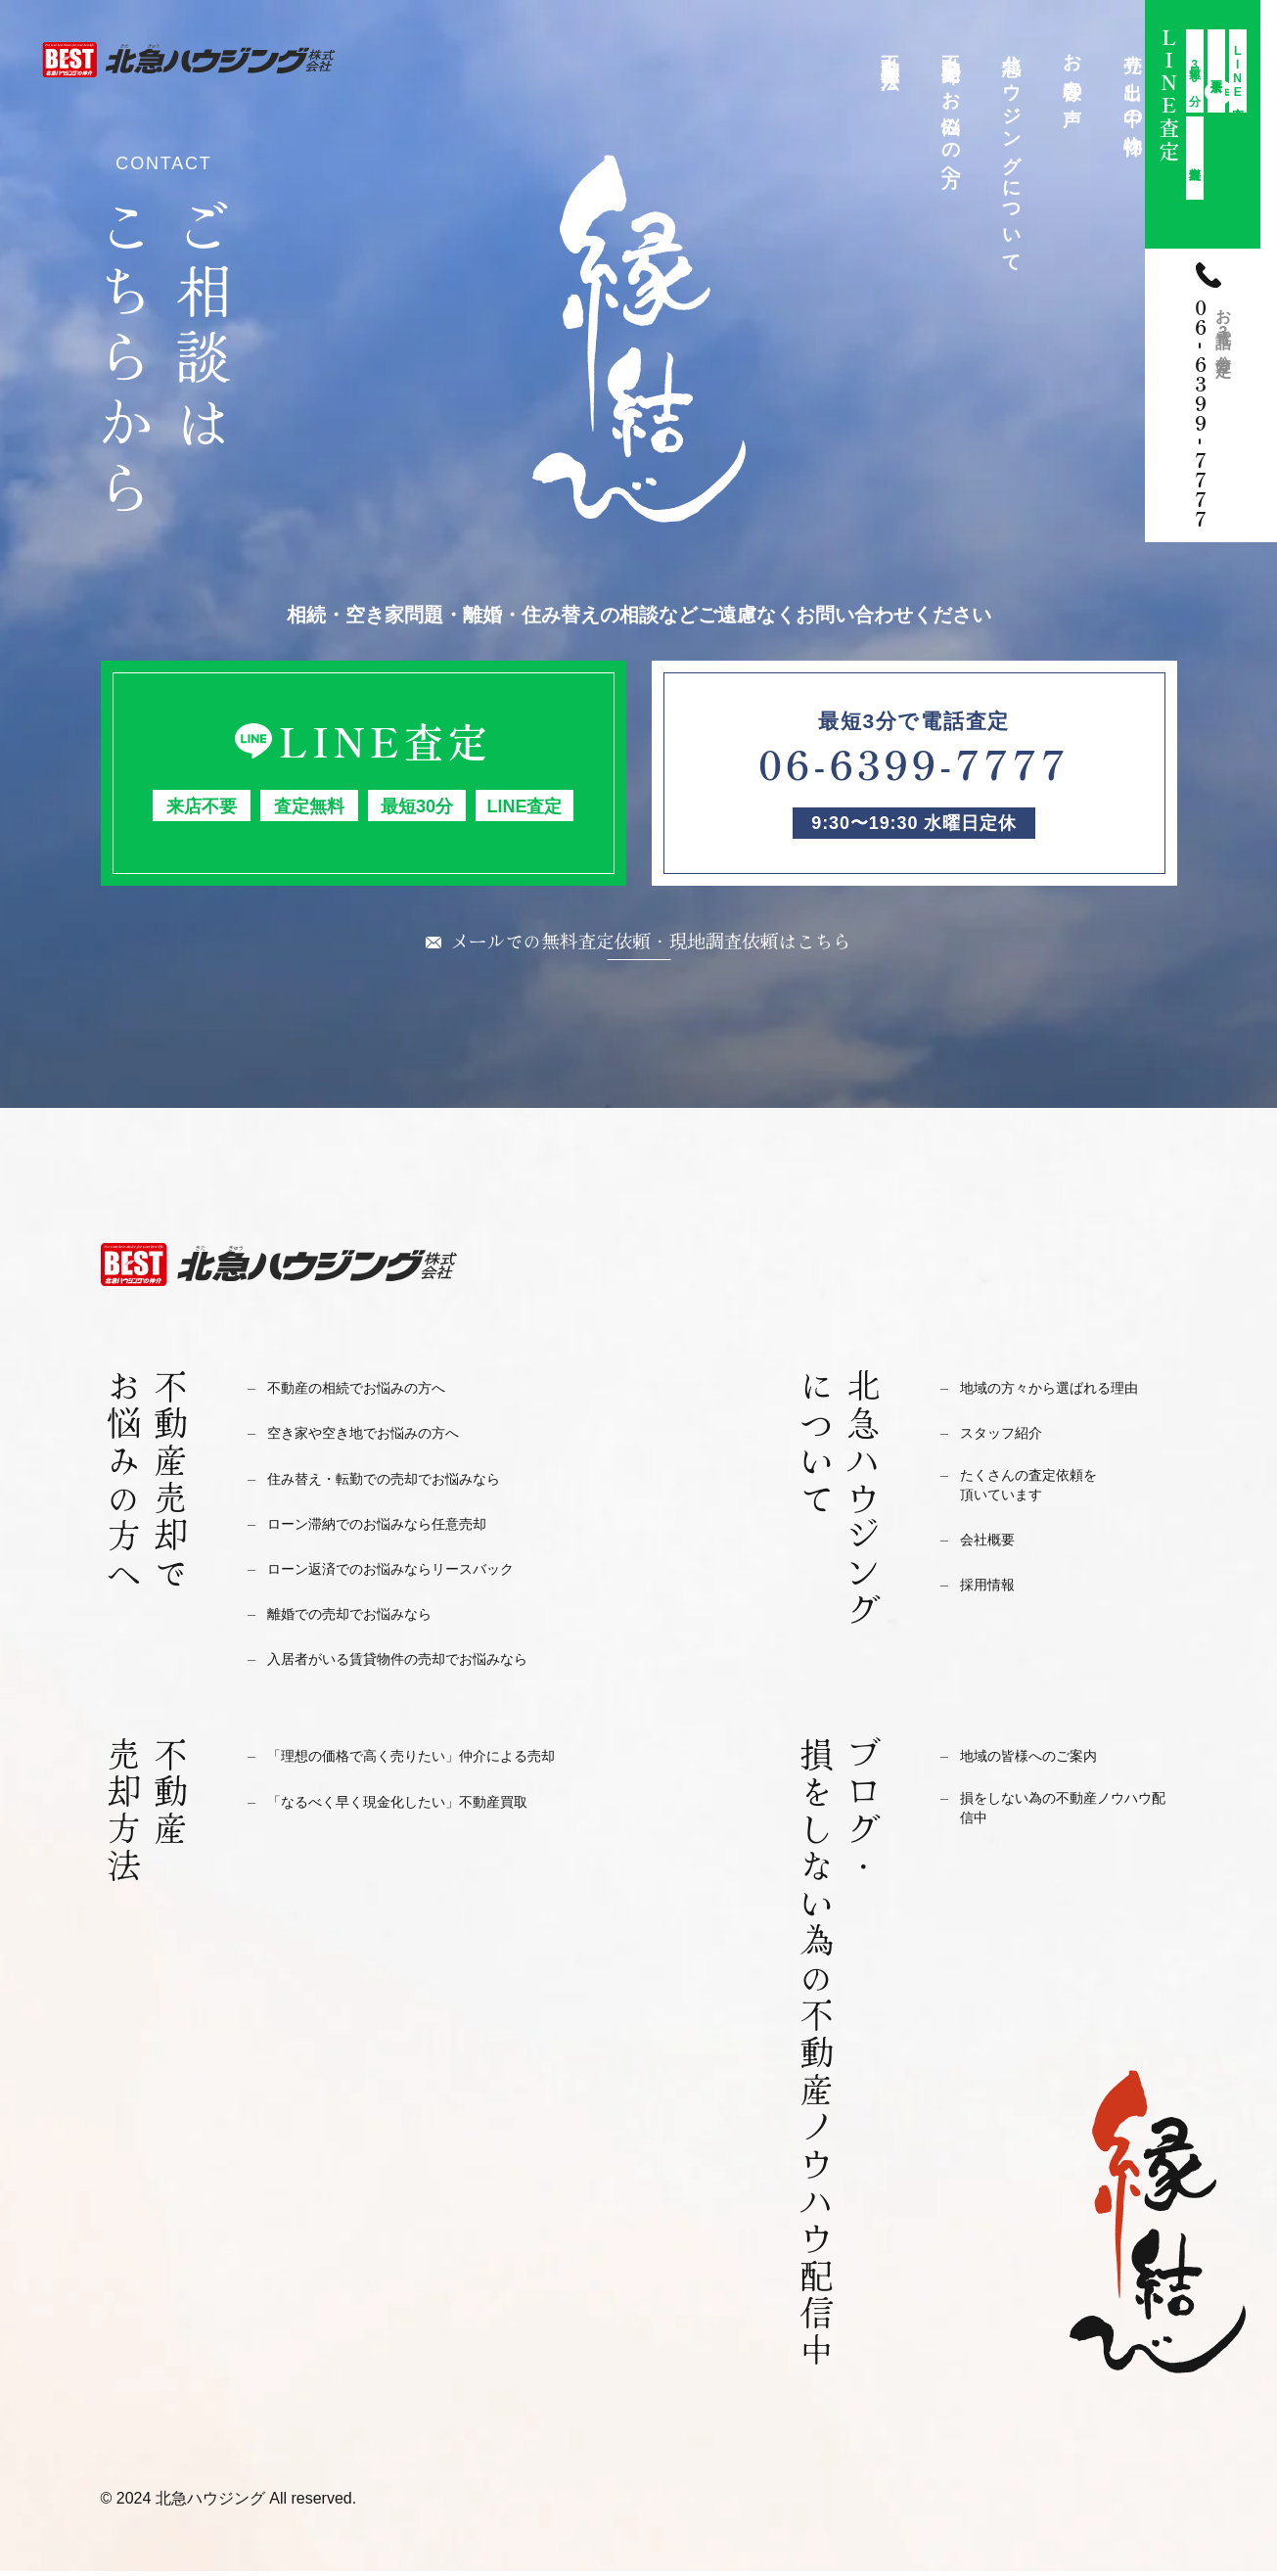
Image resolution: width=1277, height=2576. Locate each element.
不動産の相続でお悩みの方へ (375, 1392)
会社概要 (993, 1552)
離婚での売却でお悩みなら (367, 1618)
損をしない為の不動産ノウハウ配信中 (1068, 1818)
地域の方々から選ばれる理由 (1068, 1392)
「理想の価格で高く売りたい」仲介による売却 (441, 1760)
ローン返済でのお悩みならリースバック (417, 1573)
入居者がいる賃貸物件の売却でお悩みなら (425, 1663)
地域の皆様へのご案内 (1043, 1760)
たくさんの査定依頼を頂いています (1043, 1495)
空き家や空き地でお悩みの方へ (383, 1437)
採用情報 (993, 1597)
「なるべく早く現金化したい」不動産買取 (425, 1806)
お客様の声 (1073, 68)
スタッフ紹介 (1010, 1437)
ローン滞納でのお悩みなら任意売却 (400, 1528)
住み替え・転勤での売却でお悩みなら (408, 1483)
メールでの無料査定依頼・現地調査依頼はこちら (650, 942)
